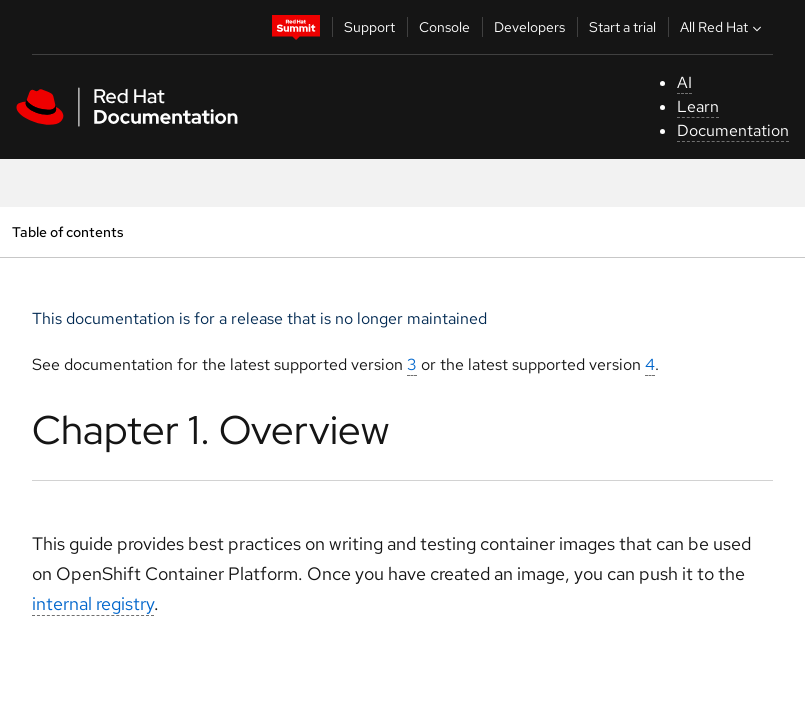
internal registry (93, 603)
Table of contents (67, 231)
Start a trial (622, 27)
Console (444, 27)
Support (369, 27)
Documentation (733, 130)
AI (684, 82)
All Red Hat (723, 27)
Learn (698, 106)
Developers (529, 27)
